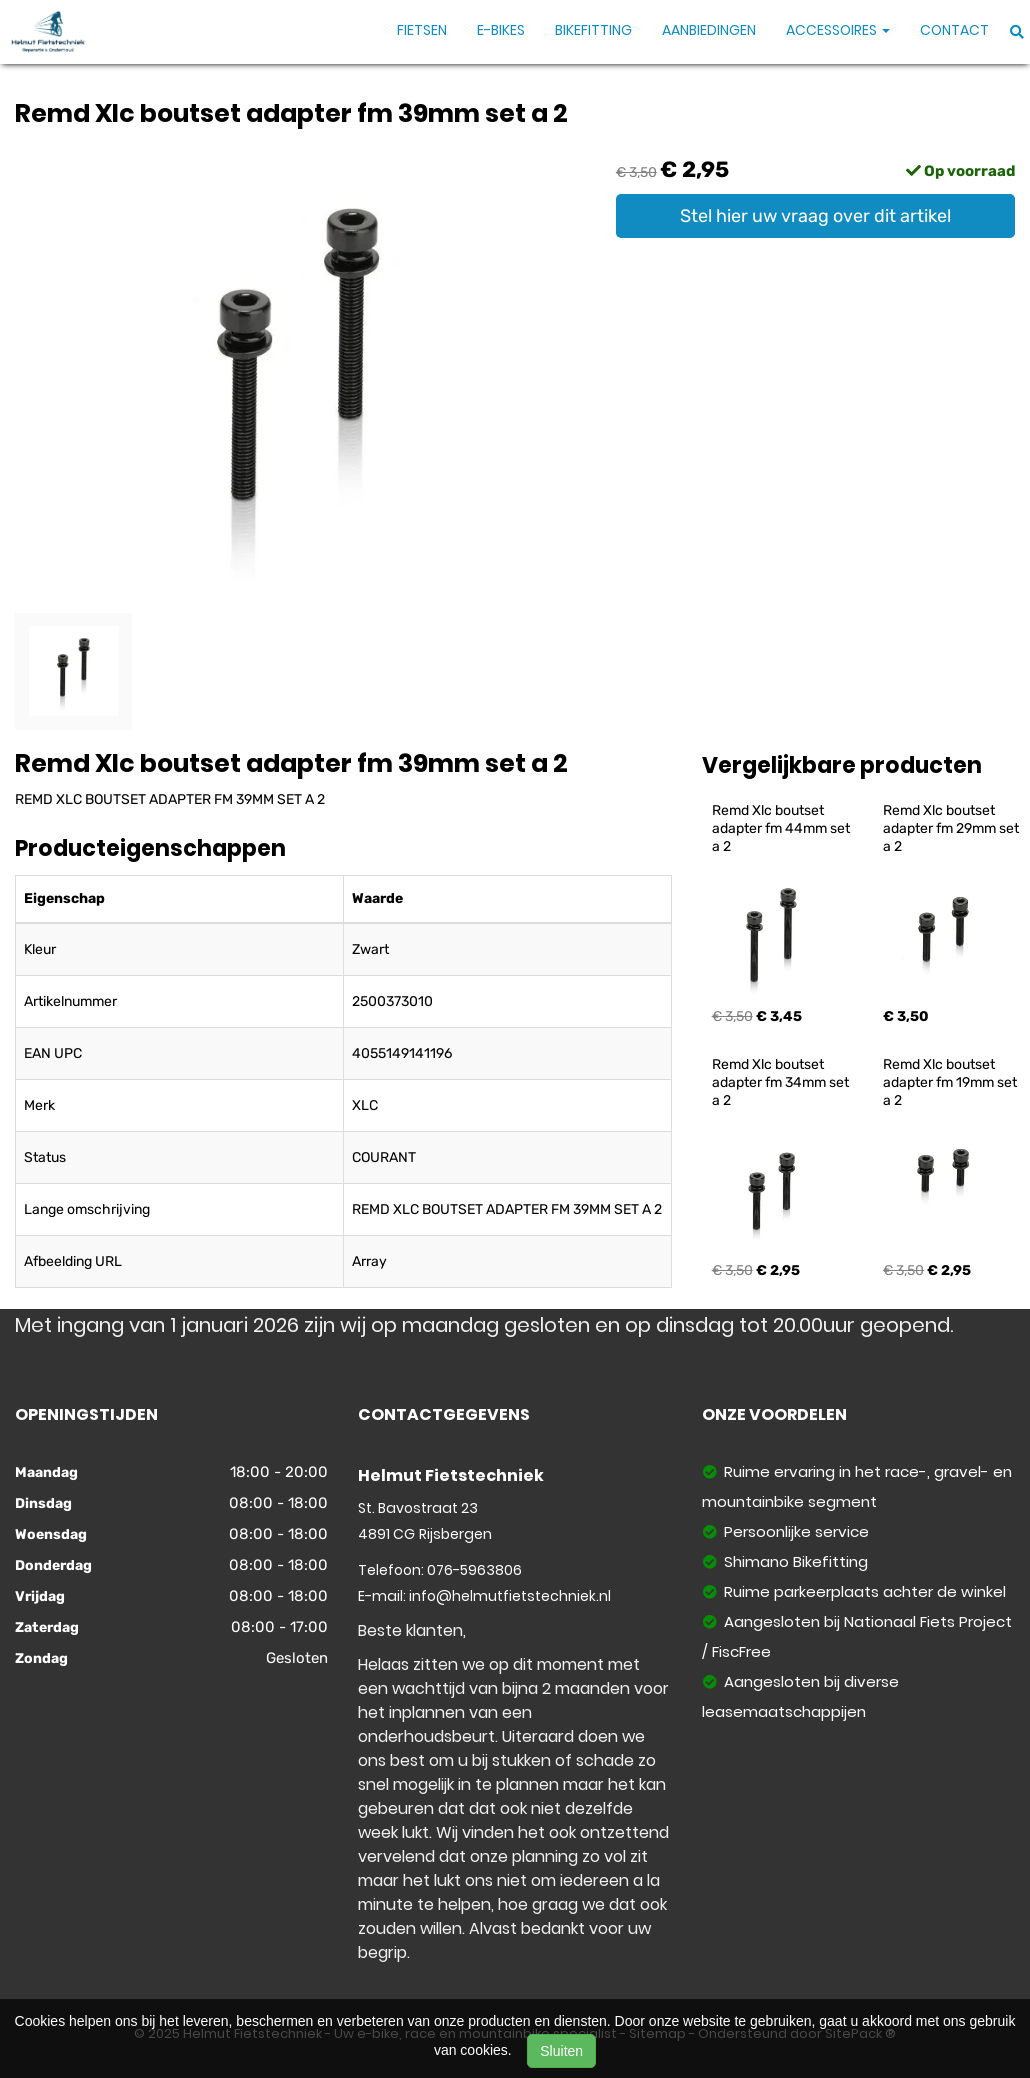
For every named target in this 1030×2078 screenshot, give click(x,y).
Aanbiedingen (709, 30)
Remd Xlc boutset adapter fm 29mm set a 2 (952, 828)
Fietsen (422, 30)
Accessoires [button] (838, 30)
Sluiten (561, 2051)
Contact (954, 30)
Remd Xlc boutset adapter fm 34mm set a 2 (782, 1082)
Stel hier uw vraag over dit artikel (815, 216)
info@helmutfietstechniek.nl (510, 1596)
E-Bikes (501, 30)
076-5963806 (474, 1570)
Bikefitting (593, 30)
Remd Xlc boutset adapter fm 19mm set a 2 (951, 1082)
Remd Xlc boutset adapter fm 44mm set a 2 (782, 828)
